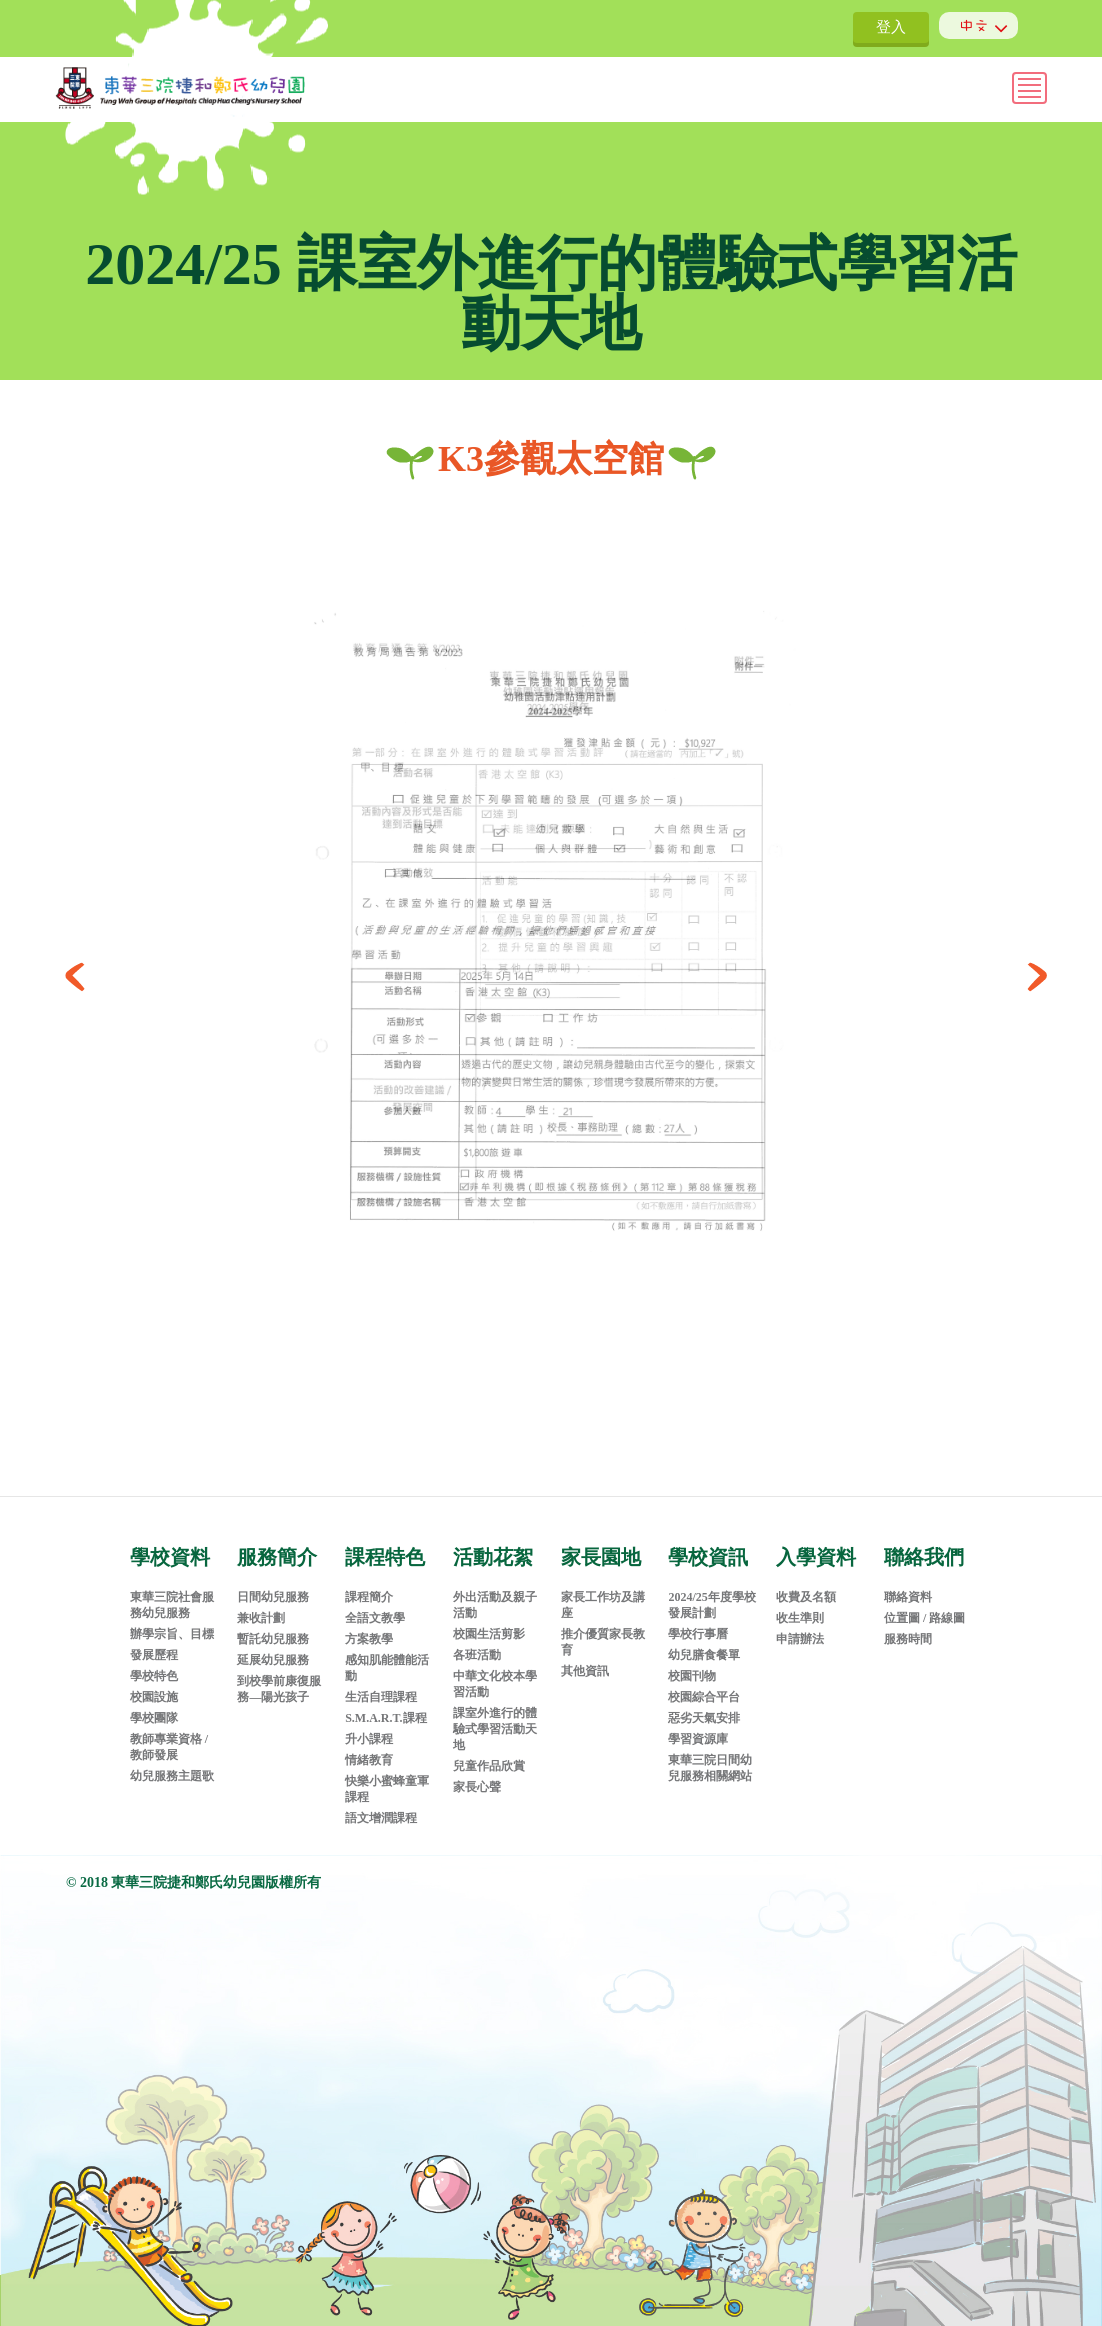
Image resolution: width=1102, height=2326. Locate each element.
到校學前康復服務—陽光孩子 (279, 1675)
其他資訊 (585, 1657)
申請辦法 (800, 1625)
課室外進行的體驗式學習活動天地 (495, 1715)
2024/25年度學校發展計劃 (711, 1591)
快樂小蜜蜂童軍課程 (387, 1775)
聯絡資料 (908, 1583)
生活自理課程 (381, 1683)
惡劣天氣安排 (704, 1704)
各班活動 (477, 1641)
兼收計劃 (261, 1604)
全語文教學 (375, 1604)
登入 (891, 27)
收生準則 (800, 1604)
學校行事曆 (698, 1620)
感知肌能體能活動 (387, 1654)
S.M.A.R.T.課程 (385, 1704)
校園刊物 (692, 1662)
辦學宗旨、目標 (172, 1620)
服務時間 (908, 1625)
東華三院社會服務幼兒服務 (172, 1591)
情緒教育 (369, 1746)
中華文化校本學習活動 (495, 1670)
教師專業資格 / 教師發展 (169, 1733)
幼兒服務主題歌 (172, 1762)
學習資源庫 (698, 1725)
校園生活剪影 (489, 1620)
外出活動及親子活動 (495, 1591)
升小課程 (369, 1725)
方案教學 (369, 1625)
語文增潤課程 (381, 1804)
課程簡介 (369, 1583)
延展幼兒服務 (273, 1646)
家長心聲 (477, 1773)
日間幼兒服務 (273, 1583)
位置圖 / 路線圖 (924, 1604)
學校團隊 (154, 1704)
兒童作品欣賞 (489, 1752)
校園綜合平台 (704, 1683)
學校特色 (154, 1662)
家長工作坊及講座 (603, 1591)
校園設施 (154, 1683)
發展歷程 (154, 1641)
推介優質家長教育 (603, 1628)
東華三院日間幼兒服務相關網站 (710, 1754)
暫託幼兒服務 (273, 1625)
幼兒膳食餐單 (704, 1641)
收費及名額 (806, 1583)
